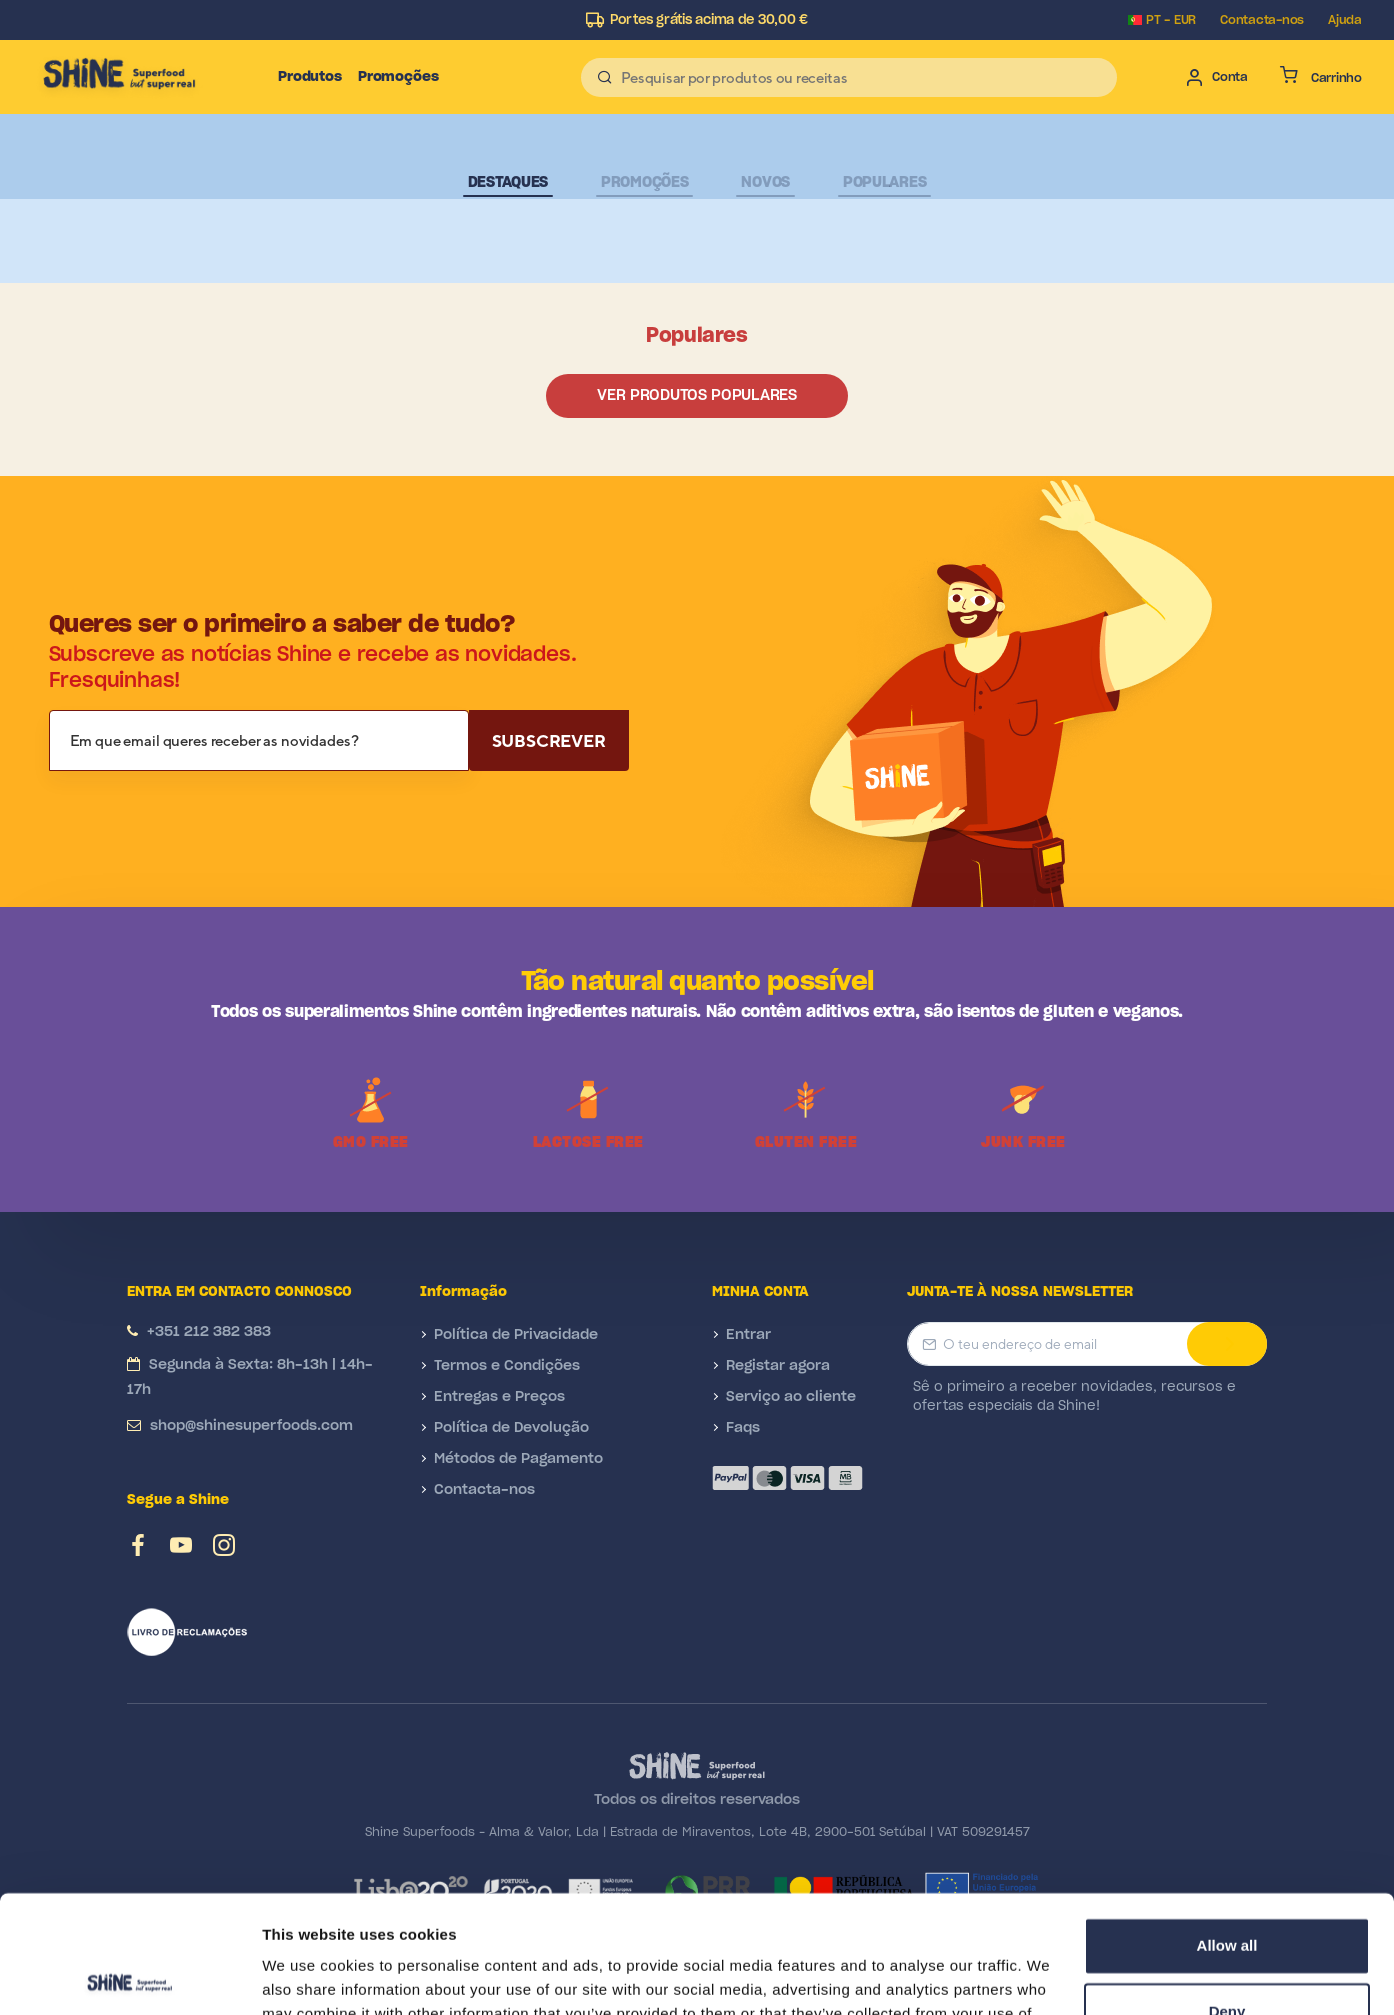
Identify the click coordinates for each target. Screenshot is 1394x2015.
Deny (1227, 1893)
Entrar (748, 1335)
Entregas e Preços (499, 1397)
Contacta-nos (1262, 20)
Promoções (398, 77)
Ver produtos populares (696, 395)
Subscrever (549, 741)
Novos (765, 182)
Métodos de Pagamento (518, 1459)
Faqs (743, 1428)
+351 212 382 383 (209, 1332)
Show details (308, 1975)
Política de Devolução (511, 1428)
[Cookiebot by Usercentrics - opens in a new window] (129, 1976)
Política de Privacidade (516, 1335)
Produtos (310, 77)
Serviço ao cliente (791, 1397)
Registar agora (778, 1366)
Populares (884, 182)
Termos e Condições (507, 1366)
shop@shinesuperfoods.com (251, 1426)
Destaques (508, 182)
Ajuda (1345, 20)
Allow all (1227, 1828)
